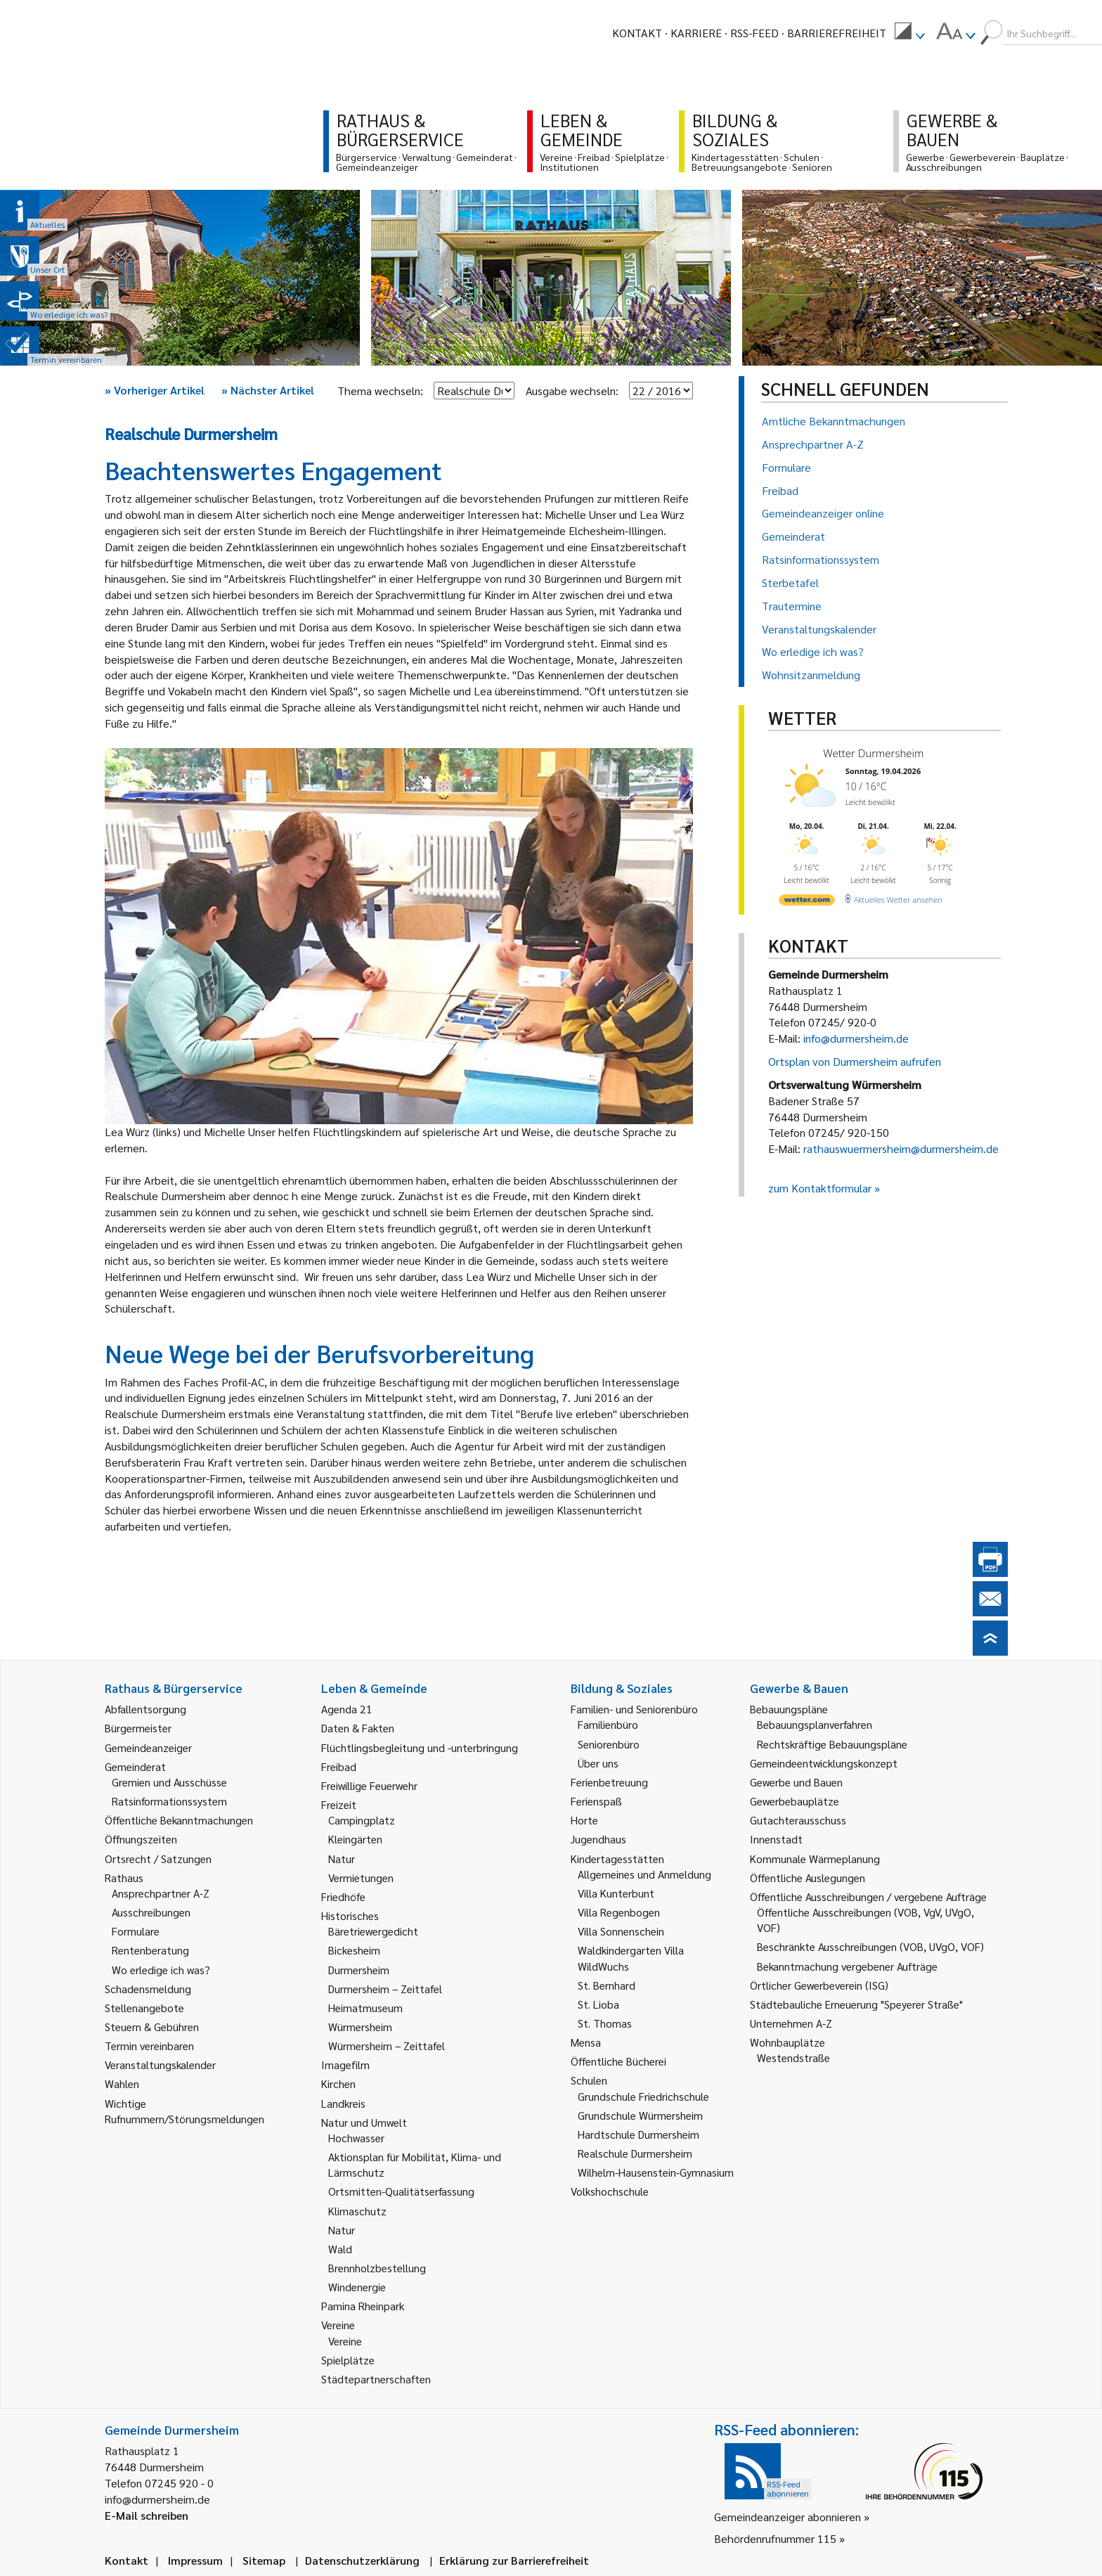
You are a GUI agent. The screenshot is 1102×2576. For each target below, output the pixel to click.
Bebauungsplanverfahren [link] (814, 1724)
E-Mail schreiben (146, 2515)
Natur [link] (341, 1858)
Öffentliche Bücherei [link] (618, 2061)
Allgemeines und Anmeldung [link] (644, 1874)
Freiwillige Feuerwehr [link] (369, 1785)
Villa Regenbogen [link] (619, 1912)
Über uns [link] (598, 1763)
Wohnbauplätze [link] (787, 2042)
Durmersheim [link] (358, 1969)
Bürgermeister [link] (138, 1727)
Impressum (195, 2560)
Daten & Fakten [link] (357, 1727)
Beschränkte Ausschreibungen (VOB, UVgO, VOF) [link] (870, 1946)
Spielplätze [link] (348, 2359)
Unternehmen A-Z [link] (791, 2023)
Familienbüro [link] (608, 1724)
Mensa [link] (586, 2042)
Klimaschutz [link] (357, 2210)
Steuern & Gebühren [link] (152, 2026)
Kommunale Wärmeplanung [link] (815, 1858)
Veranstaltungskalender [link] (160, 2064)
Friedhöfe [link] (343, 1896)
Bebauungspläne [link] (789, 1708)
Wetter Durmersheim (873, 753)
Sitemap (263, 2560)
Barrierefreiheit (836, 32)
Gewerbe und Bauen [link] (796, 1782)
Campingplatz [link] (361, 1819)
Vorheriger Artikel (155, 389)
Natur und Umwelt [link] (364, 2122)
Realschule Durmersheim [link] (635, 2153)
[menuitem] (909, 33)
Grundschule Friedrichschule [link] (643, 2096)
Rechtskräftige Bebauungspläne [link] (832, 1744)
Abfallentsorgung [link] (145, 1708)
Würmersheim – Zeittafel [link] (386, 2045)
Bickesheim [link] (354, 1950)
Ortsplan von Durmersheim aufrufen (854, 1061)
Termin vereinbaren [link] (149, 2045)
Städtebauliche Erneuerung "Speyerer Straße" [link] (856, 2004)
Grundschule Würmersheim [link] (640, 2115)
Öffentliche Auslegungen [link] (807, 1877)
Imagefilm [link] (345, 2064)
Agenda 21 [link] (346, 1708)
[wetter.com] (807, 902)
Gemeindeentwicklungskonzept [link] (823, 1763)
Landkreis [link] (343, 2103)
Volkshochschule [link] (610, 2191)
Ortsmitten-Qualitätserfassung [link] (401, 2191)
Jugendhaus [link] (598, 1838)
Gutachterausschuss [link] (798, 1819)
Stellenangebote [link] (144, 2007)
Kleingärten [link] (355, 1838)
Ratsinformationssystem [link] (169, 1800)
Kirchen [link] (338, 2083)
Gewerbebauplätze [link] (794, 1800)
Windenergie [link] (357, 2286)
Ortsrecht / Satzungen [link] (158, 1858)
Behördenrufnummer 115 (775, 2538)
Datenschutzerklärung (362, 2560)
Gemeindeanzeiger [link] (148, 1747)
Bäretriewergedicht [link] (373, 1931)
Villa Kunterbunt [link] (616, 1893)
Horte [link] (584, 1819)
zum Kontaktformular (819, 1187)
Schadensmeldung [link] (148, 1988)
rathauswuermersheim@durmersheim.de (901, 1148)
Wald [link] (340, 2248)
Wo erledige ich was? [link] (161, 1969)
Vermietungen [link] (361, 1877)
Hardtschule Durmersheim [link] (638, 2134)
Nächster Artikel (267, 389)
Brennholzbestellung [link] (377, 2267)
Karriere (696, 32)
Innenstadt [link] (776, 1838)
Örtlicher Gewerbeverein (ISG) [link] (819, 1985)
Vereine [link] (345, 2340)
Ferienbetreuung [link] (609, 1782)
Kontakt (637, 32)
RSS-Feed (754, 32)
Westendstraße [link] (793, 2057)
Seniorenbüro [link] (609, 1744)
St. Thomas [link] (605, 2023)
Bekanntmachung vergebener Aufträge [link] (847, 1966)
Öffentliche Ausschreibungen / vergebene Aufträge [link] (868, 1896)
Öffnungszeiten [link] (141, 1838)
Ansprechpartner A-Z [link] (160, 1893)
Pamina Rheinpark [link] (362, 2305)
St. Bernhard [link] (606, 1985)
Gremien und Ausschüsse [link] (169, 1782)
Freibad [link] (338, 1766)
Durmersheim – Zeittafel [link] (385, 1988)
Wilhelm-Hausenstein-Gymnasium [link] (656, 2172)
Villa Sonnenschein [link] (621, 1931)
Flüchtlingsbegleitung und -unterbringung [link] (419, 1747)
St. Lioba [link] (598, 2004)
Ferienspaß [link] (596, 1800)
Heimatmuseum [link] (365, 2007)
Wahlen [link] (122, 2083)
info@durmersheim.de (856, 1038)
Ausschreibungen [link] (151, 1912)
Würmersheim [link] (360, 2026)
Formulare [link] (136, 1931)
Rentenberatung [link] (150, 1950)
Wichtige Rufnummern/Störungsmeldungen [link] (184, 2111)
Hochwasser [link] (356, 2137)
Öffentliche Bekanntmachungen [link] (179, 1819)
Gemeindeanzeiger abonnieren (787, 2516)
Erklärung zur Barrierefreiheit (514, 2560)
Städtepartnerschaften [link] (376, 2378)
